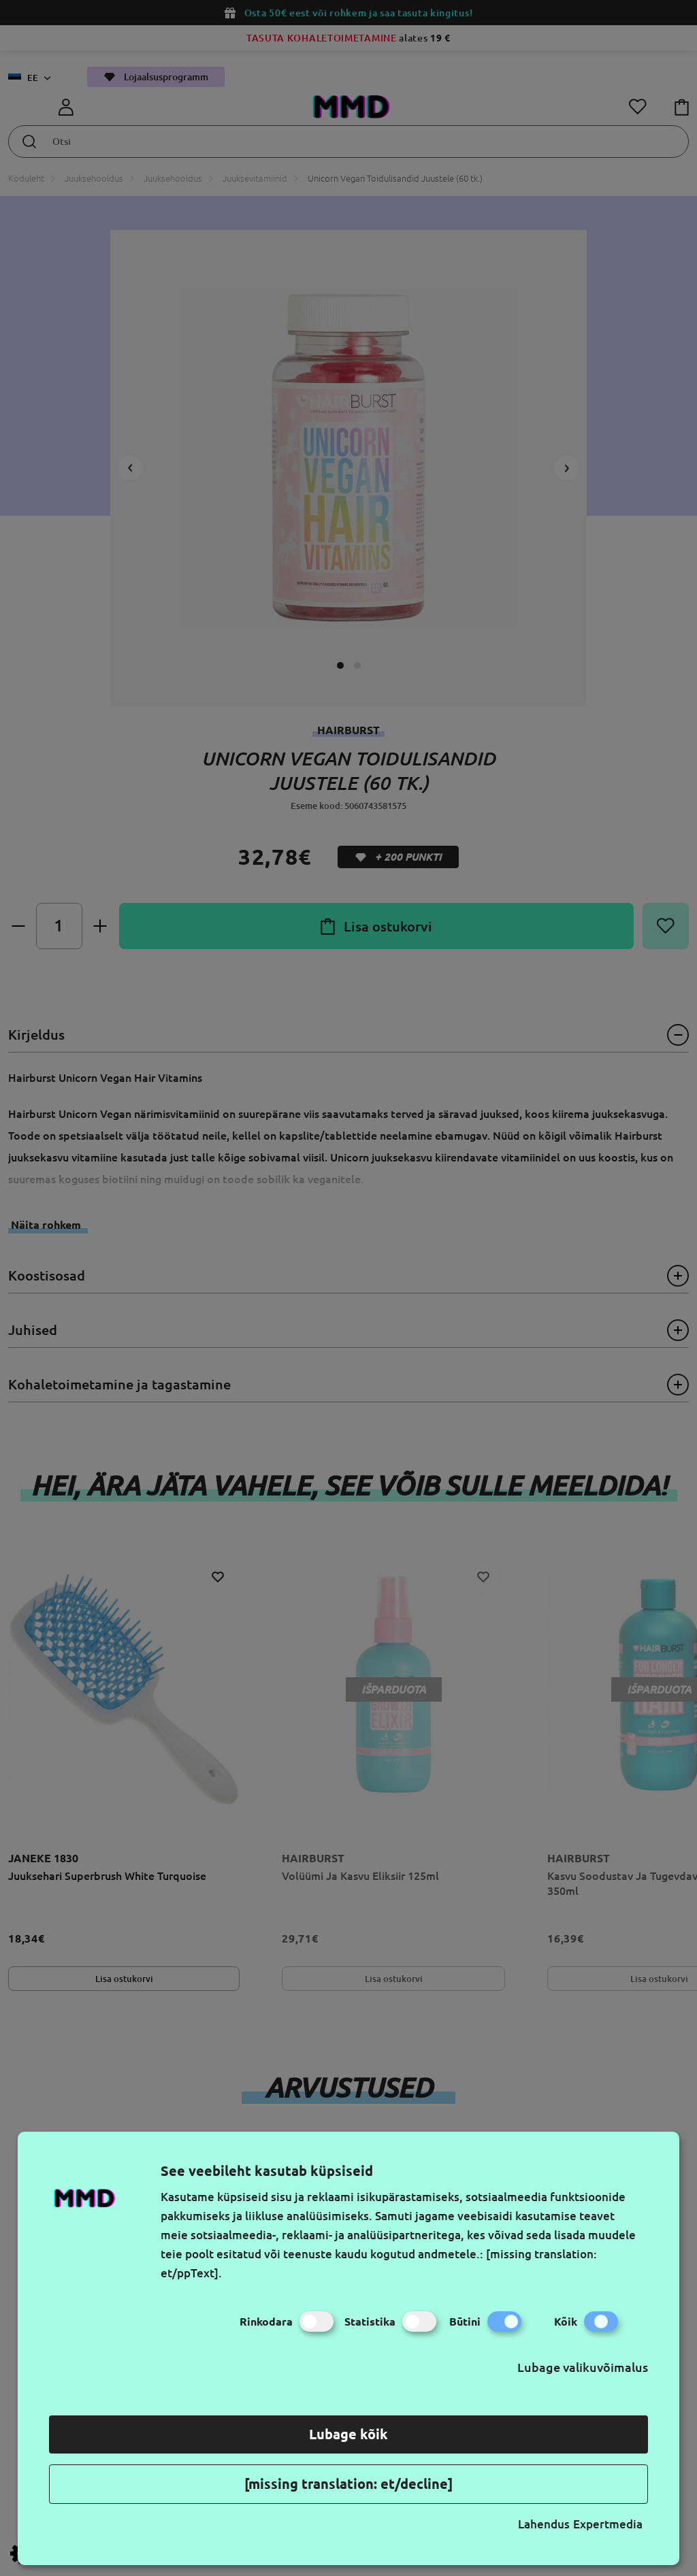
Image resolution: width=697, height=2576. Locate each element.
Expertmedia (608, 2523)
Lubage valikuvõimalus (582, 2367)
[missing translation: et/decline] (348, 2484)
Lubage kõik (348, 2434)
